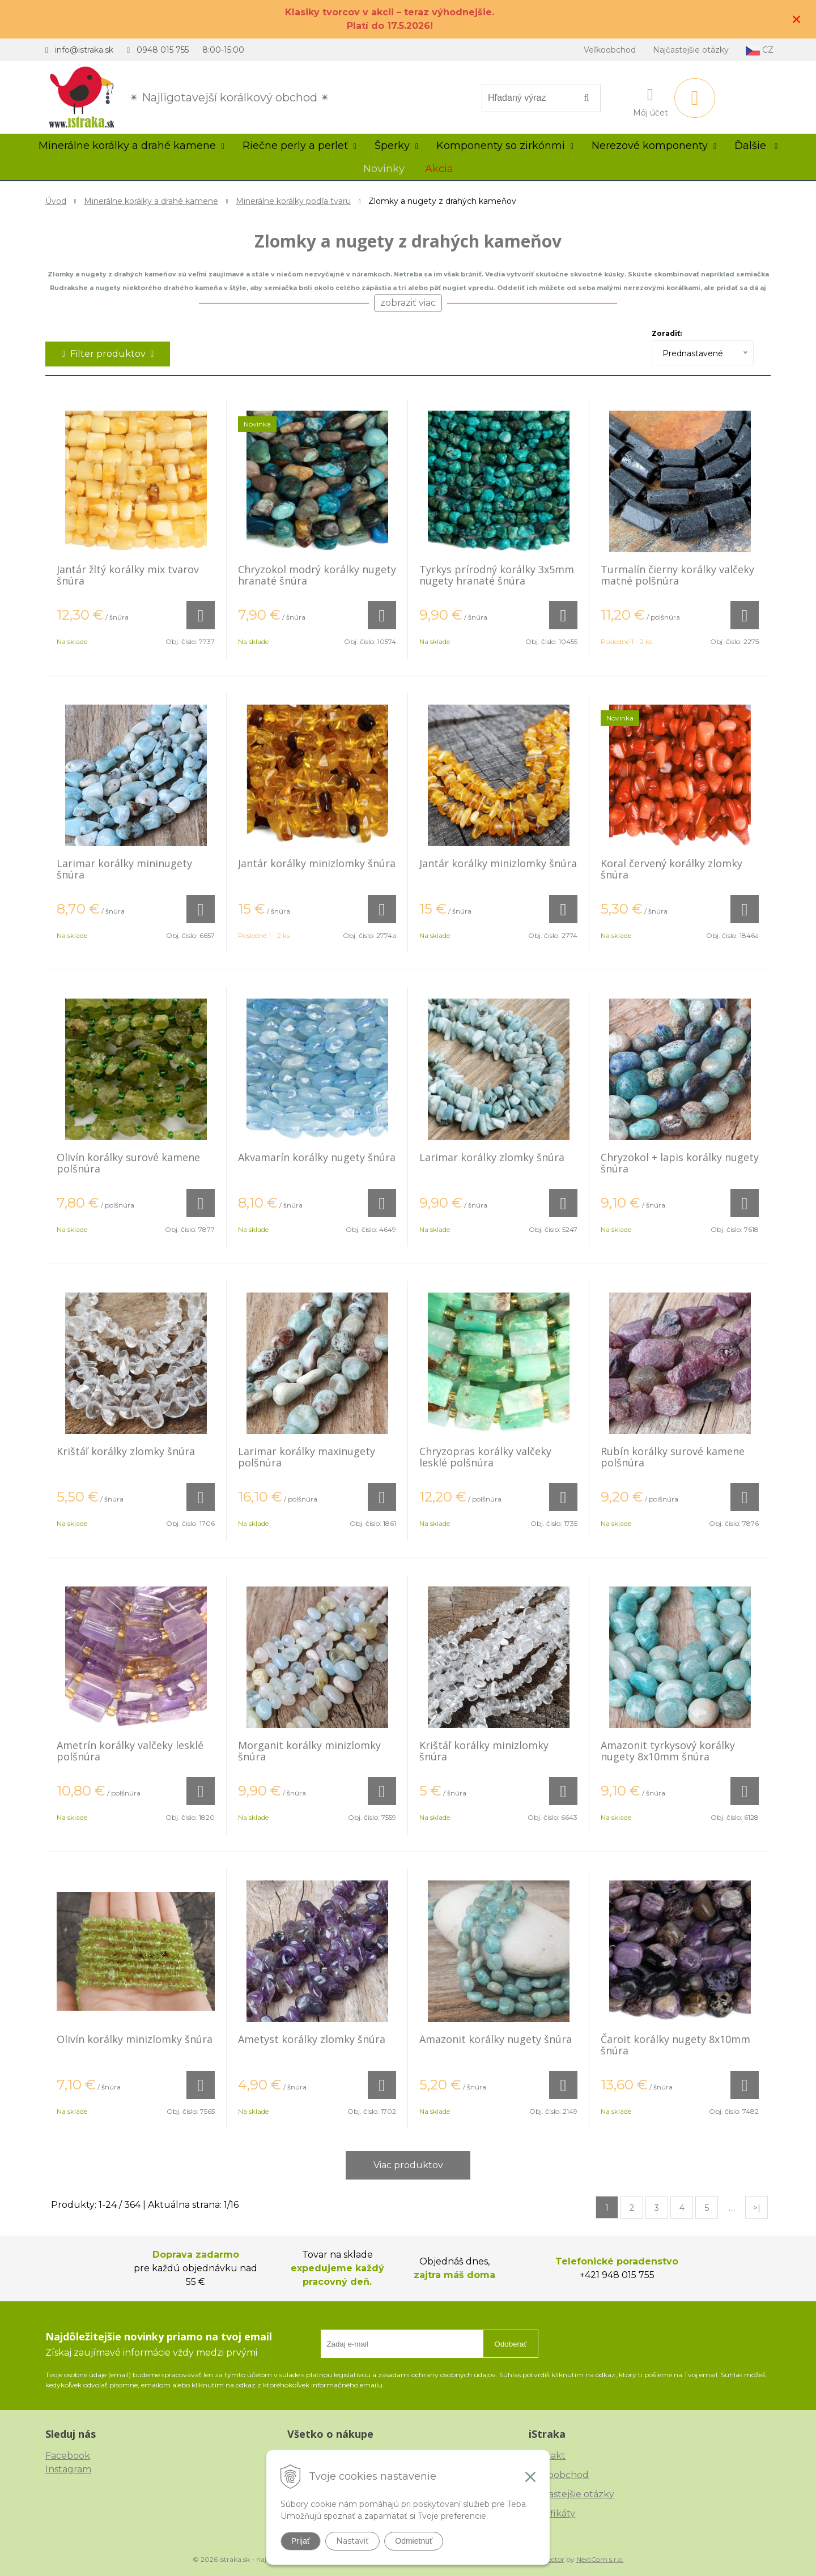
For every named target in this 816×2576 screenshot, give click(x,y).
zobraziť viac (408, 302)
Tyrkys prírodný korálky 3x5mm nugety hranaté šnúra (496, 574)
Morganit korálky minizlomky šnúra (309, 1750)
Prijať (300, 2540)
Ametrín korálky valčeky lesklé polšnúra (130, 1750)
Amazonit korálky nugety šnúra (495, 2039)
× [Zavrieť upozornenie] (797, 19)
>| (756, 2208)
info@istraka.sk (84, 50)
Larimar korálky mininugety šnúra (124, 868)
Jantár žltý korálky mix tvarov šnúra (128, 574)
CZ (760, 50)
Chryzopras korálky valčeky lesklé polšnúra (485, 1456)
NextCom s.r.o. (600, 2559)
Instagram (68, 2469)
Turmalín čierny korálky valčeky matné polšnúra (677, 574)
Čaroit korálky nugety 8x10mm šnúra (675, 2044)
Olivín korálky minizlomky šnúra (134, 2039)
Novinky (384, 169)
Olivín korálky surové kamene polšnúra (128, 1162)
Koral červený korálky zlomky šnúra (671, 868)
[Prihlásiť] (650, 100)
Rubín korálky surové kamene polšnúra (673, 1456)
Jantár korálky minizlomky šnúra (317, 863)
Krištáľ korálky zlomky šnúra (126, 1451)
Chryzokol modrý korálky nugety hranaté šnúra (317, 574)
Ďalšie (755, 145)
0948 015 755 (163, 50)
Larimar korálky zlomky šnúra (491, 1157)
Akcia (439, 169)
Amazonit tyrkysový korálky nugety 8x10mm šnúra (668, 1750)
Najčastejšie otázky (691, 50)
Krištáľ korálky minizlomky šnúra (484, 1750)
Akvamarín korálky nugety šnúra (317, 1157)
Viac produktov (408, 2165)
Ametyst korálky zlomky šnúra (311, 2039)
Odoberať (511, 2344)
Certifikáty (552, 2513)
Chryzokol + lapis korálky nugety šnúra (680, 1162)
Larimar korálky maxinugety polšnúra (306, 1456)
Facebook (67, 2455)
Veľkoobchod (610, 50)
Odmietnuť (413, 2540)
